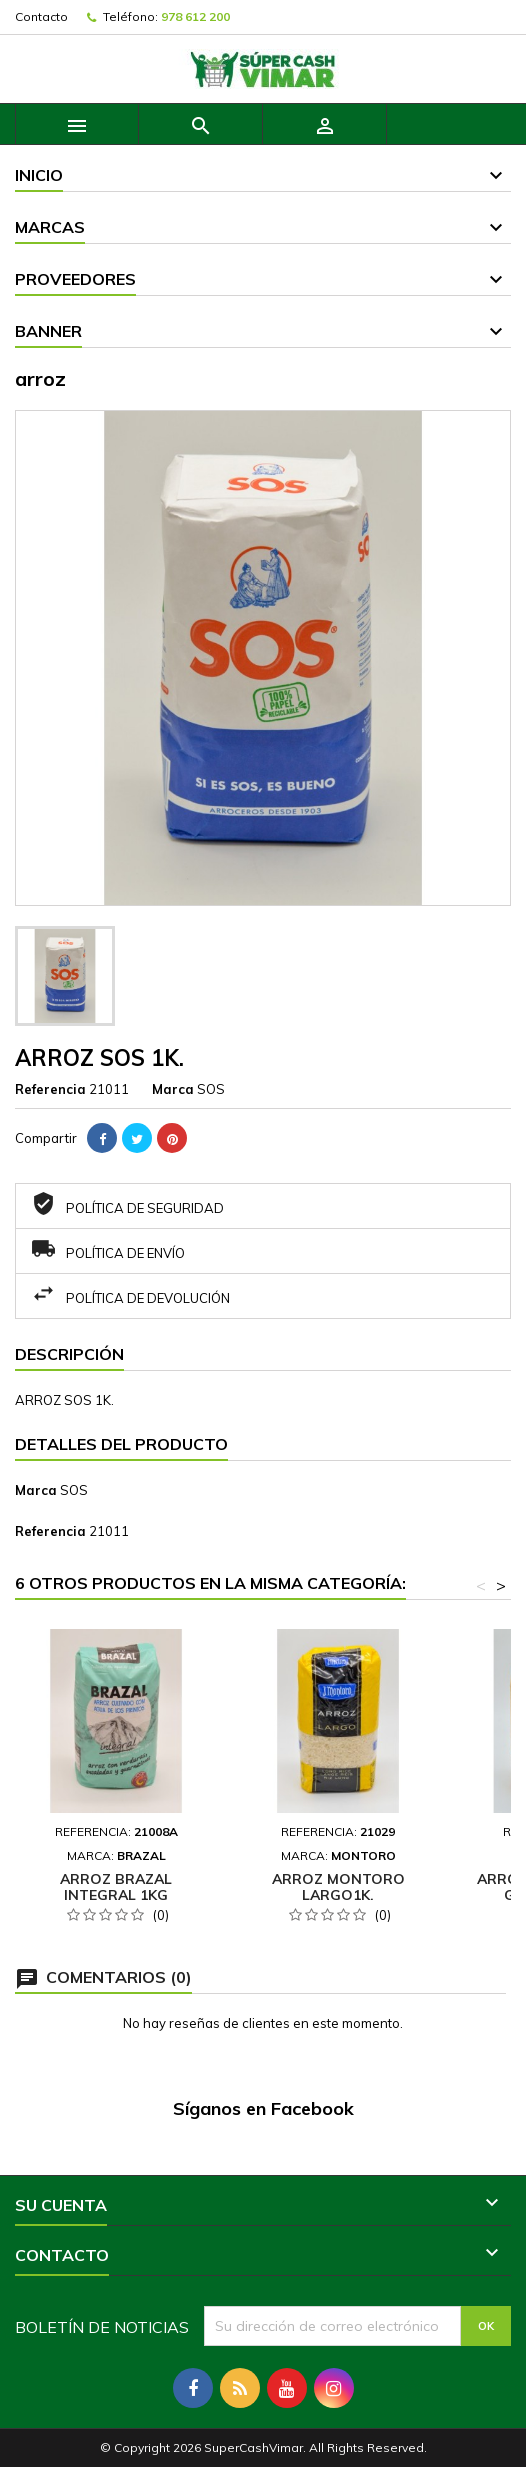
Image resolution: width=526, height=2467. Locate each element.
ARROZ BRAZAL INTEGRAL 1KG (116, 1887)
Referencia (50, 1089)
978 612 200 (195, 16)
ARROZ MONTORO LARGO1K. (338, 1887)
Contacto (41, 16)
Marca (173, 1089)
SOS (74, 1490)
